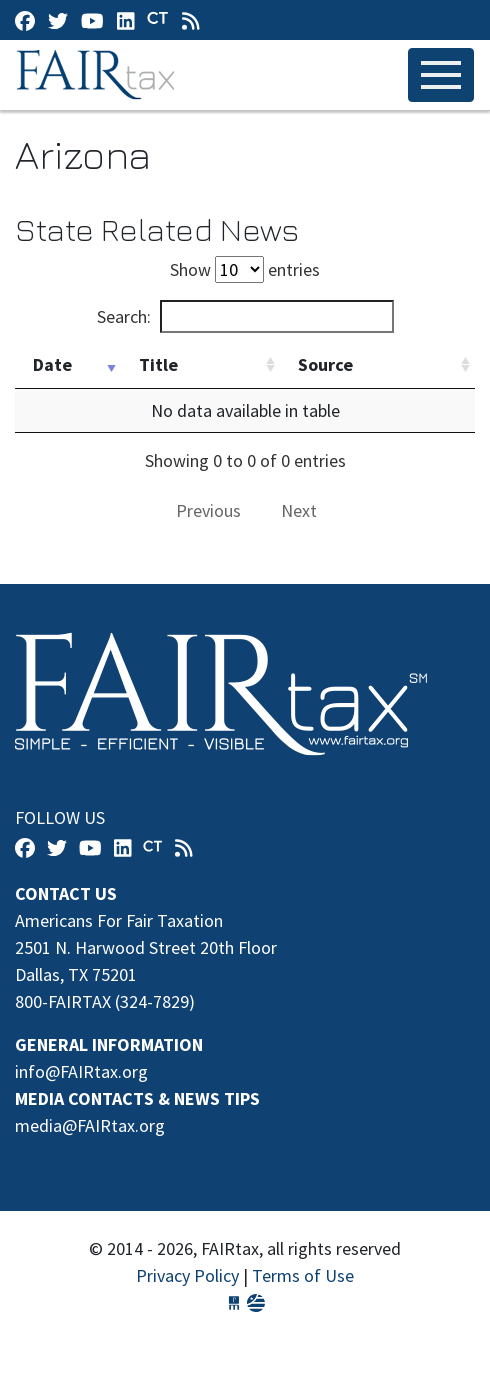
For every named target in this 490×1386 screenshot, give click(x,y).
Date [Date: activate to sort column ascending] (52, 364)
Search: (245, 316)
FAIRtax (98, 75)
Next (299, 510)
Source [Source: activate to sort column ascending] (325, 364)
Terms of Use (303, 1275)
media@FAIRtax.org (90, 1125)
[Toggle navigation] (441, 75)
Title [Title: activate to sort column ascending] (158, 364)
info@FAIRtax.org (81, 1071)
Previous (208, 510)
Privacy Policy (187, 1275)
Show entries (245, 269)
